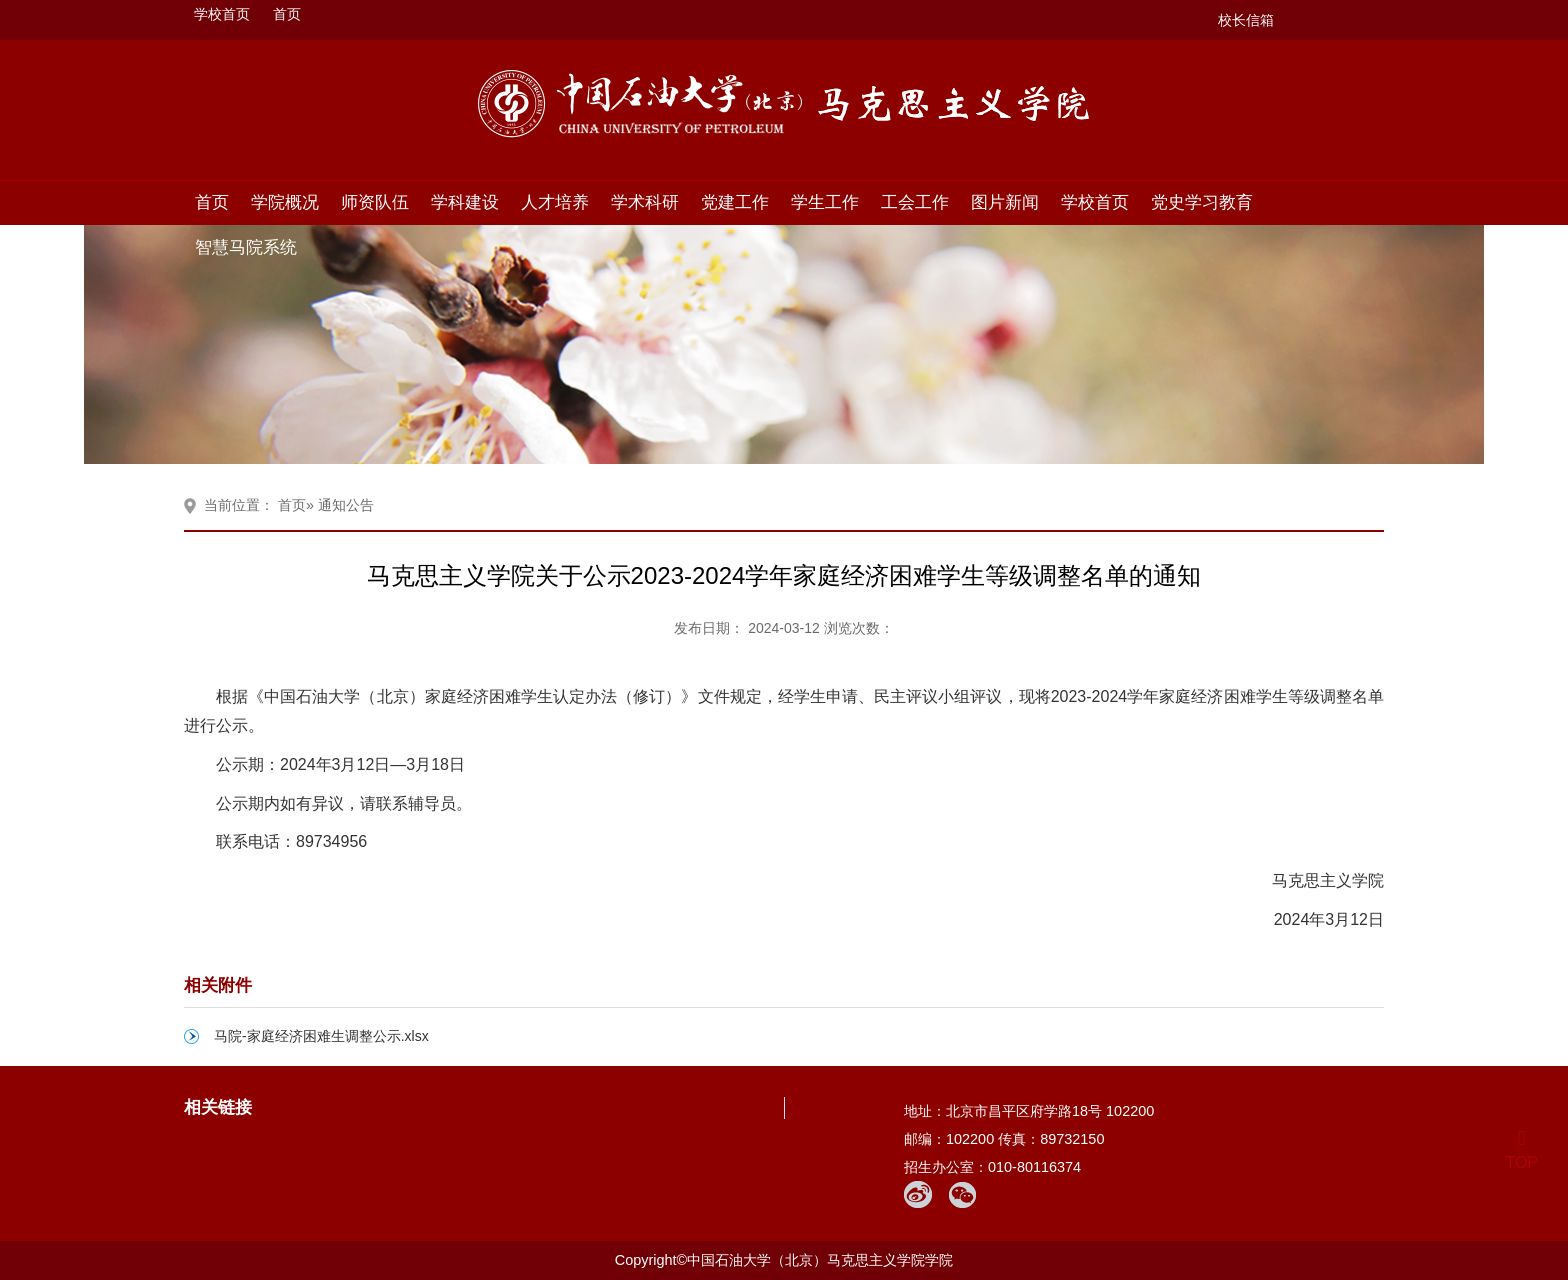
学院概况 (285, 202)
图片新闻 (1005, 202)
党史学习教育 (1202, 202)
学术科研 (645, 202)
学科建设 (465, 202)
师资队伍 (375, 202)
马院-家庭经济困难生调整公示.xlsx (321, 1036)
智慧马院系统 (246, 247)
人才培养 (555, 202)
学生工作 (825, 202)
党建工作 (735, 202)
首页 (287, 14)
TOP (1521, 1150)
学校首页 (222, 14)
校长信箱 (1246, 20)
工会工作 (915, 202)
